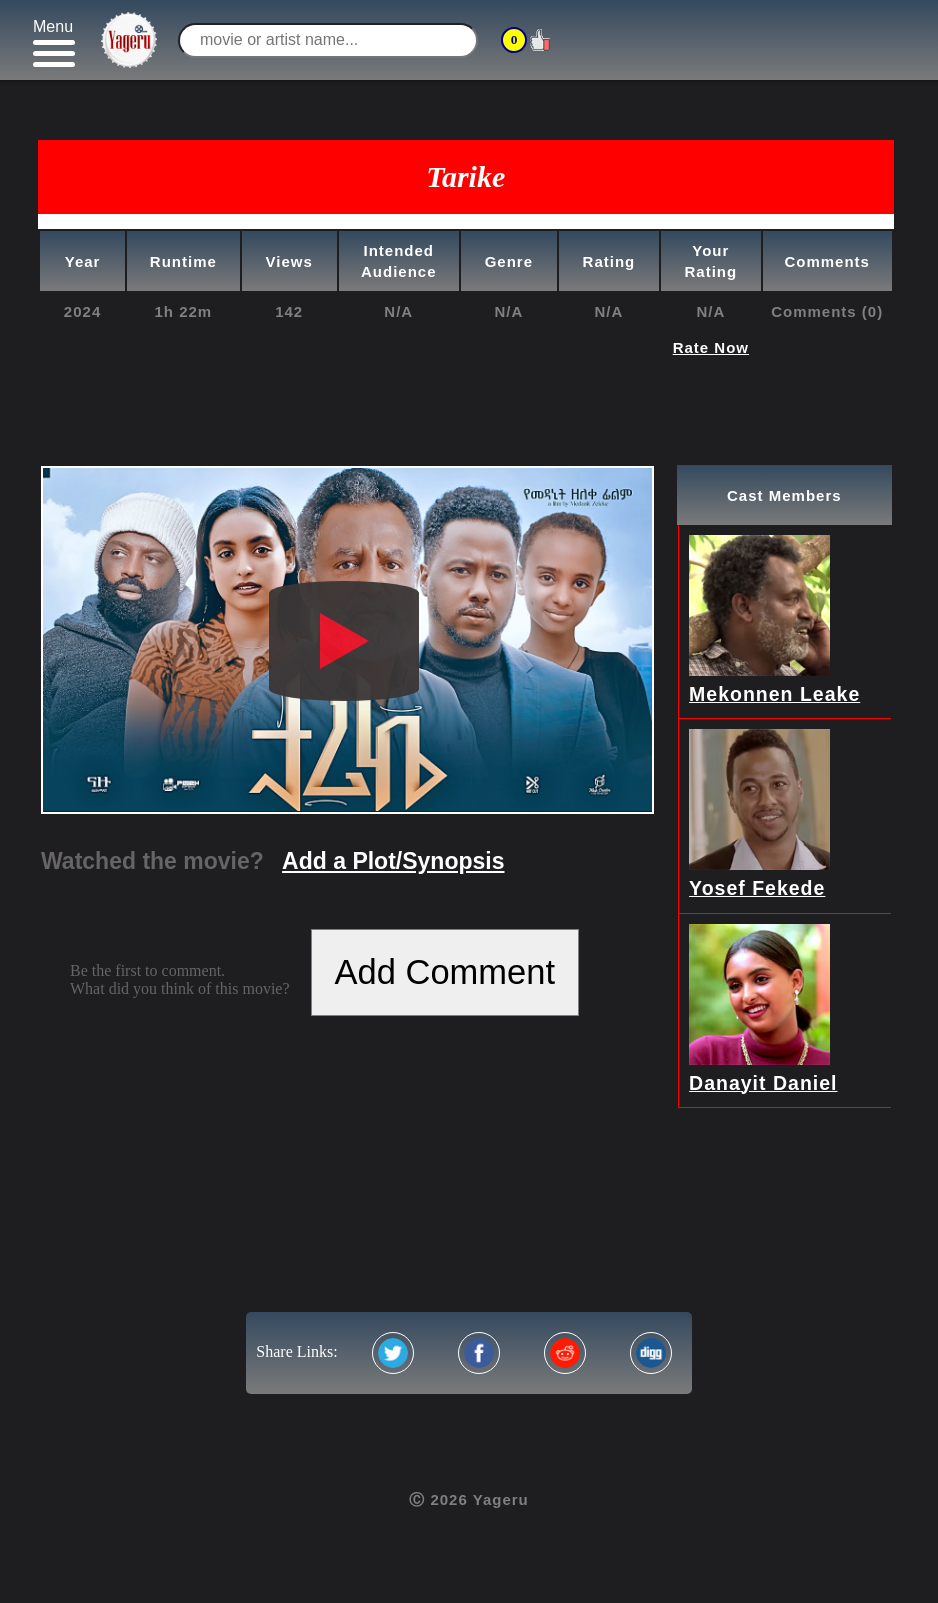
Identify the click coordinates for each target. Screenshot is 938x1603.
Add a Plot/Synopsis (393, 861)
